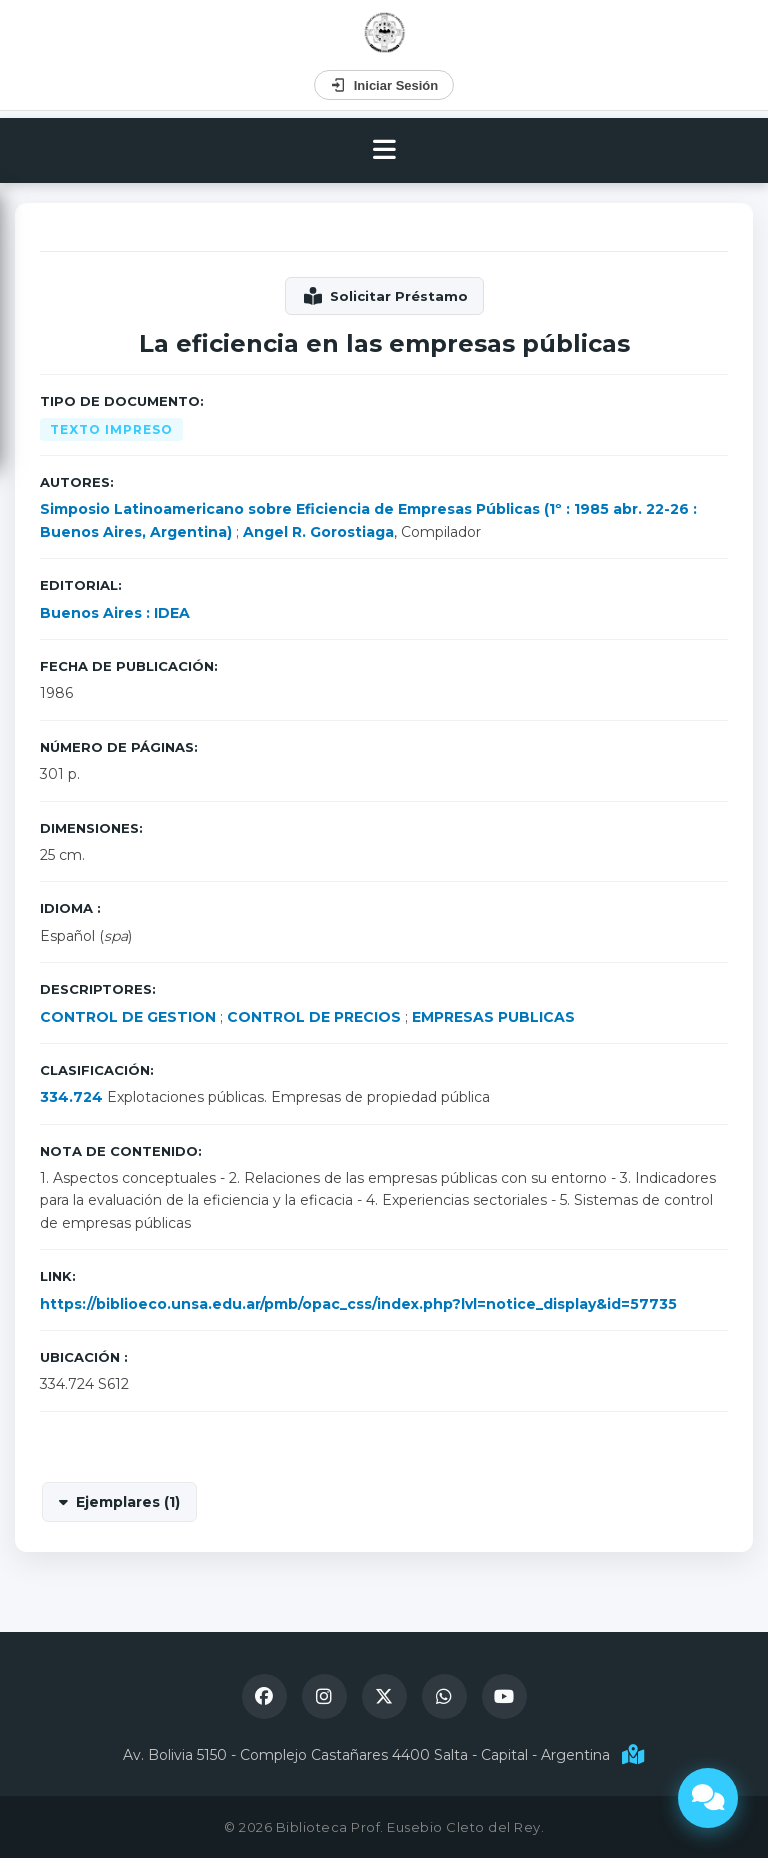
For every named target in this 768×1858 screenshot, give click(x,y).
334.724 (71, 1097)
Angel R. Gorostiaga (318, 532)
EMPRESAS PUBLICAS (493, 1017)
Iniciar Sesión (384, 85)
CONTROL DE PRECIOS (314, 1017)
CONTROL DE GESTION (128, 1017)
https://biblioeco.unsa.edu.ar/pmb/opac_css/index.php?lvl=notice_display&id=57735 (358, 1304)
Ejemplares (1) (128, 1502)
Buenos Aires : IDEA (115, 613)
